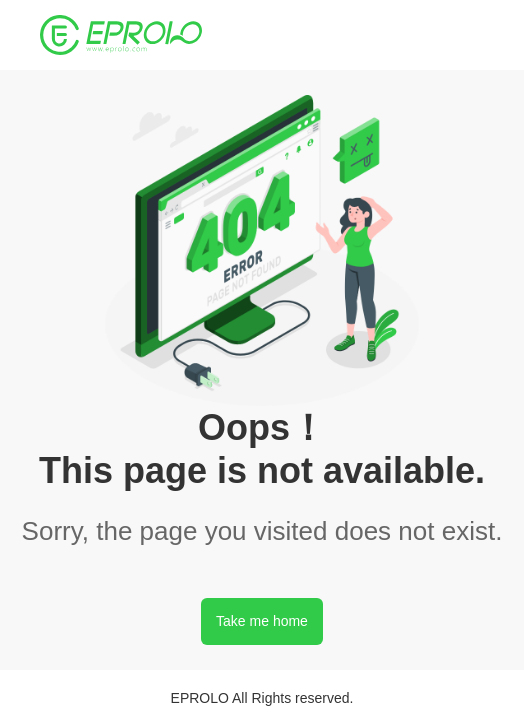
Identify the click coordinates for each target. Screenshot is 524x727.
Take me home (262, 621)
